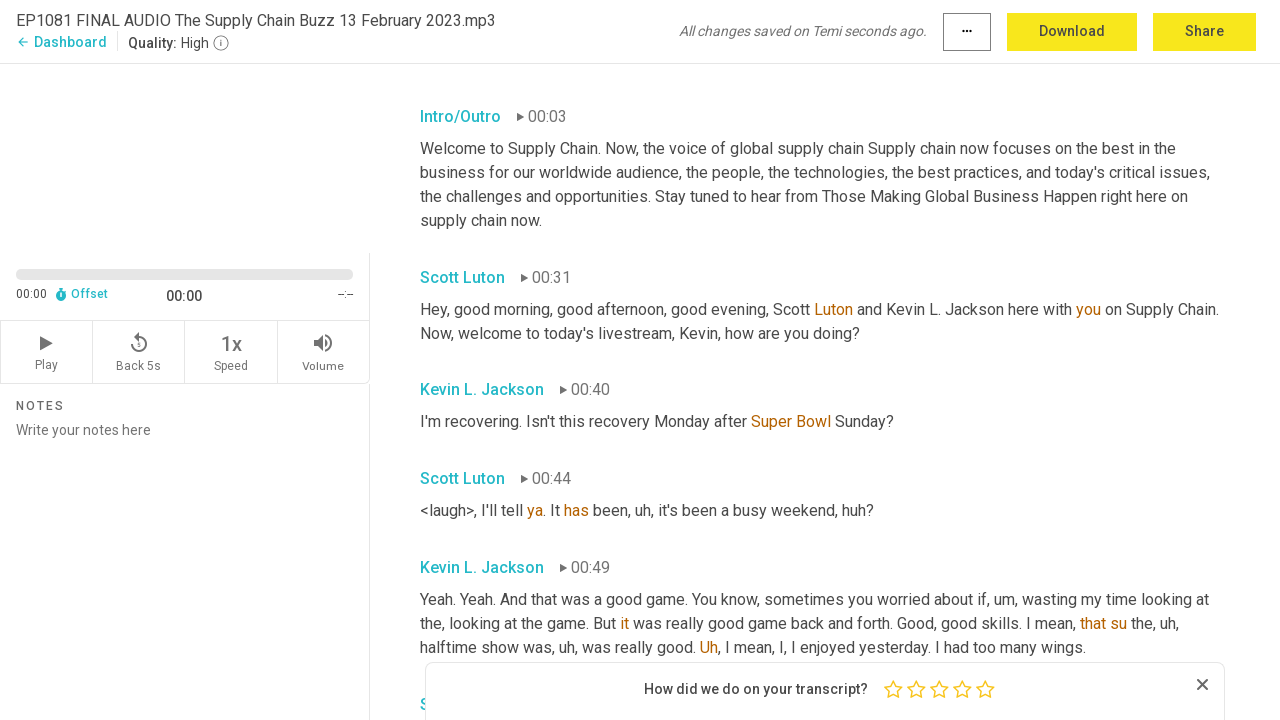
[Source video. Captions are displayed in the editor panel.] (185, 156)
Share (1204, 31)
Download (1072, 31)
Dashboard (61, 42)
